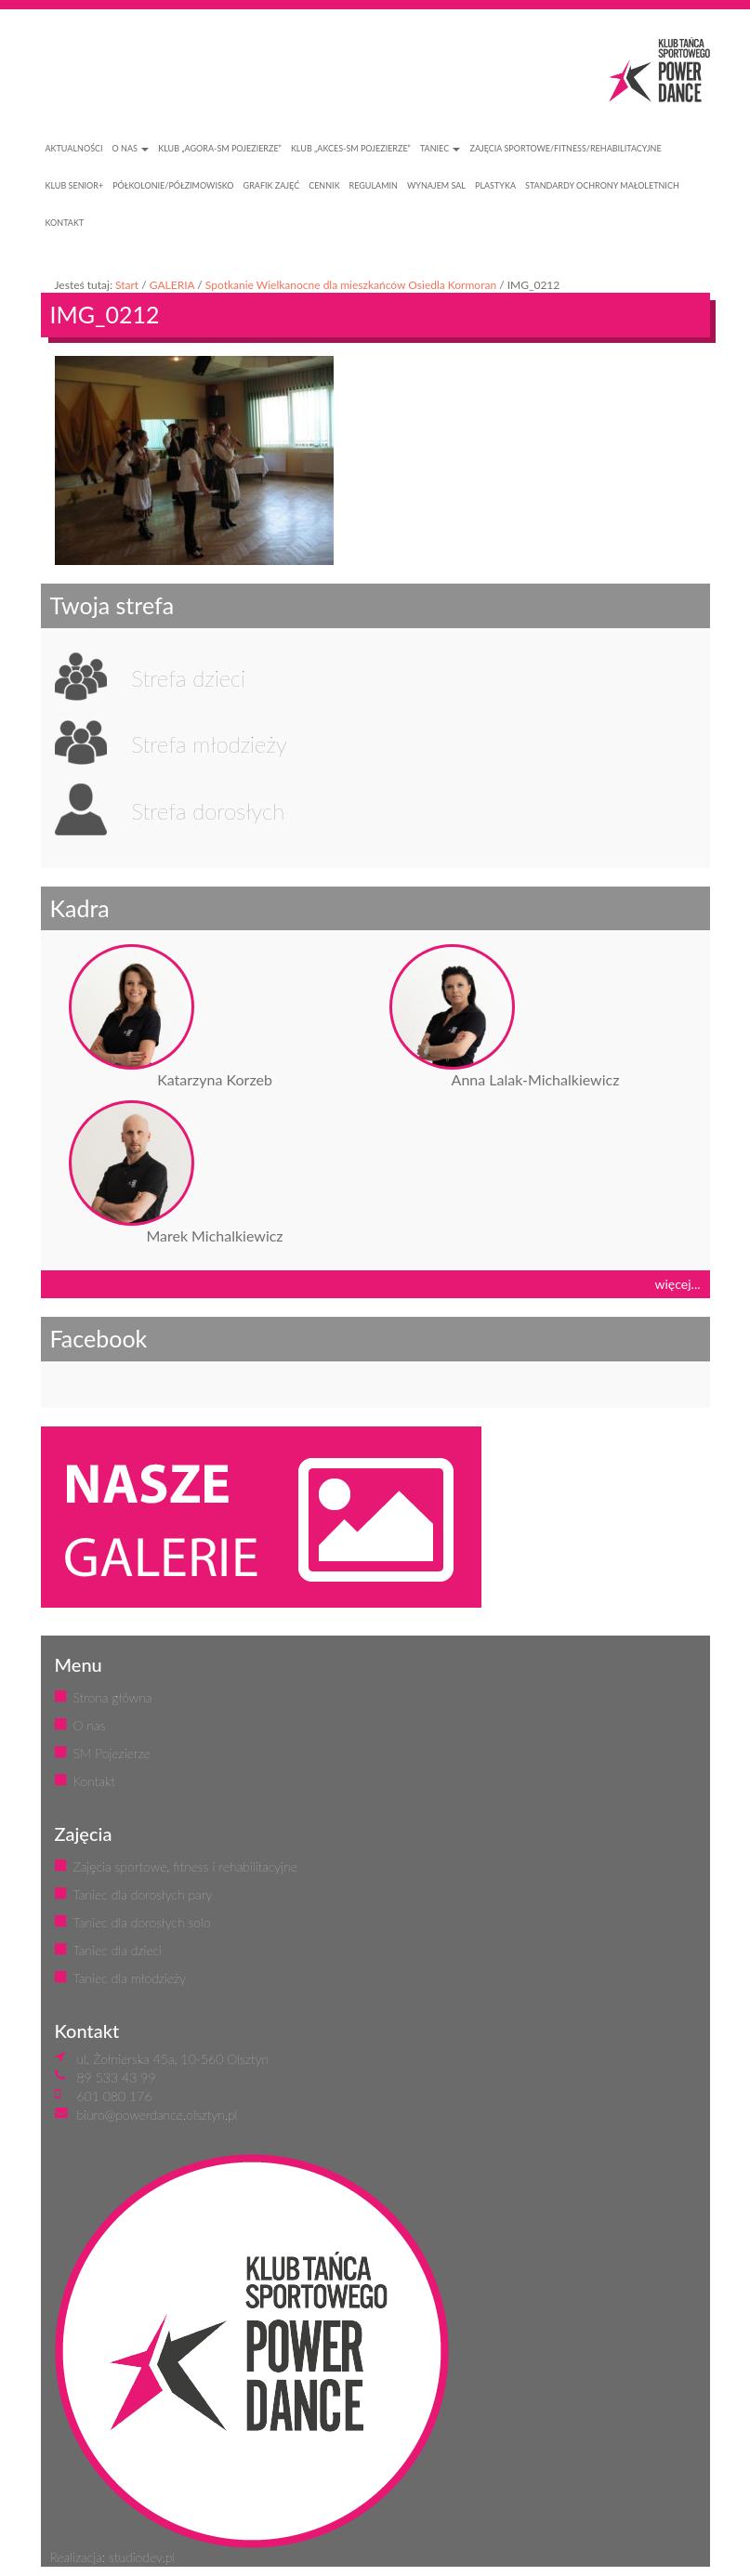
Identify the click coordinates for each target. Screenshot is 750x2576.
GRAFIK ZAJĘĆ (271, 185)
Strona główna (112, 1697)
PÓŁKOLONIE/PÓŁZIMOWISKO (172, 185)
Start (126, 285)
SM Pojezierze (112, 1753)
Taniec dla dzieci (118, 1950)
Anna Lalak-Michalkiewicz (536, 1079)
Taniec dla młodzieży (129, 1978)
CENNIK (324, 185)
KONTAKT (65, 222)
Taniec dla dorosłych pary (143, 1894)
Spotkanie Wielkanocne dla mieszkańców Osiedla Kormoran (350, 285)
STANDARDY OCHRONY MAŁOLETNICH (602, 185)
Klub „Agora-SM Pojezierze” (220, 148)
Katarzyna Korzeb (214, 1079)
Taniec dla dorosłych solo (142, 1922)
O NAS (131, 148)
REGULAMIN (373, 185)
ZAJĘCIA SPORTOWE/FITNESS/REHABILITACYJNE (565, 148)
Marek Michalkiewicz (214, 1235)
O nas (89, 1725)
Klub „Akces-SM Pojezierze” (351, 148)
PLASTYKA (495, 185)
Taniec (440, 148)
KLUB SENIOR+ (75, 185)
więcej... (678, 1284)
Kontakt (94, 1781)
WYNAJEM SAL (436, 185)
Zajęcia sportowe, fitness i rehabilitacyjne (185, 1866)
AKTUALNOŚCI (74, 148)
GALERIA (172, 285)
